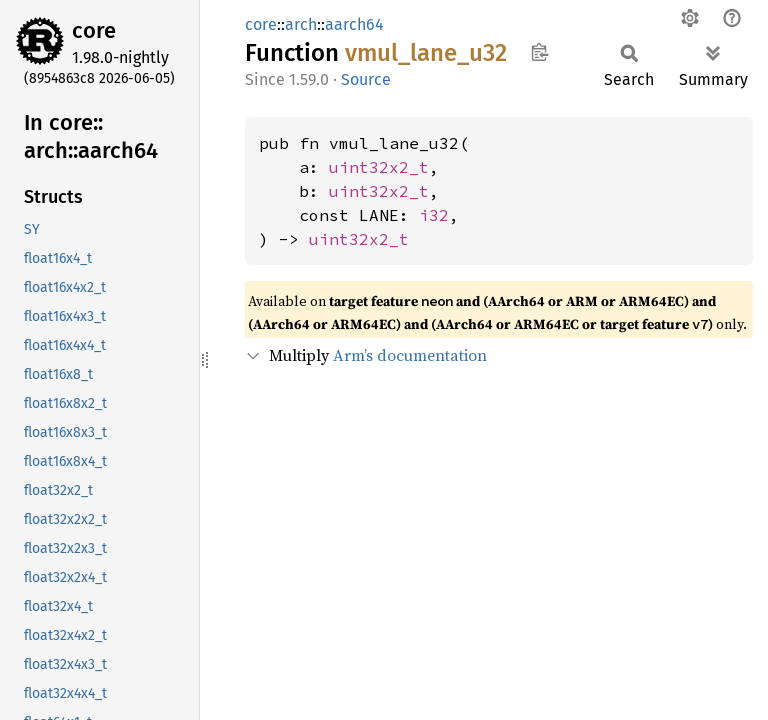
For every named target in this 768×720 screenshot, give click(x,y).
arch (301, 24)
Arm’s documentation (410, 355)
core (94, 30)
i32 (434, 215)
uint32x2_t (379, 167)
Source (366, 79)
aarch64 (354, 24)
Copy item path (539, 52)
